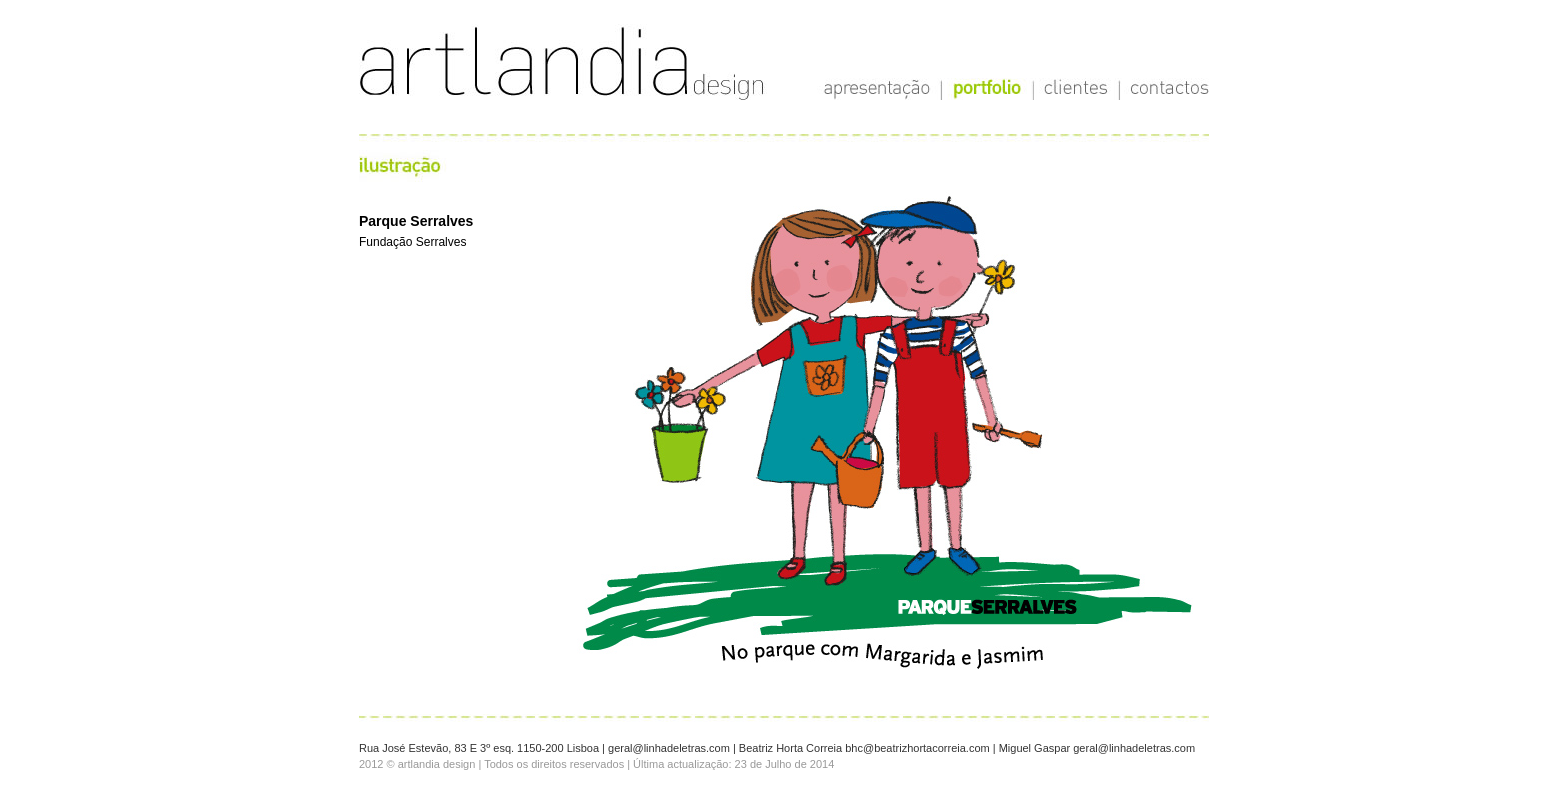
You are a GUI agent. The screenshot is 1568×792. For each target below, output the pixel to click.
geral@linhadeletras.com (669, 748)
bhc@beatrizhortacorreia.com (917, 748)
